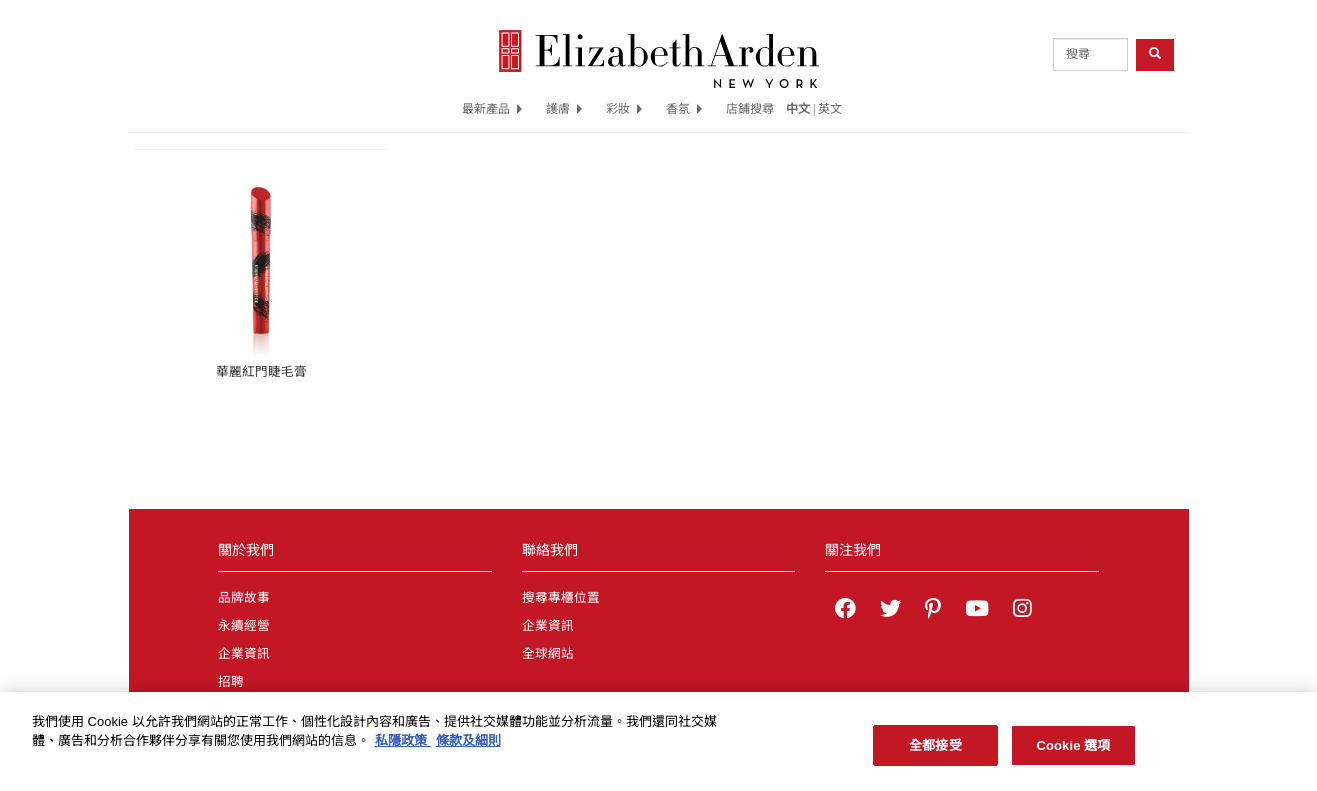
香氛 (684, 109)
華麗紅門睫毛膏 (261, 372)
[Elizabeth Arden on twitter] (890, 611)
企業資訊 (244, 654)
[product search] (1090, 54)
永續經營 (244, 626)
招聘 (231, 682)
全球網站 (548, 654)
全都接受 (935, 750)
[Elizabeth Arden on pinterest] (933, 611)
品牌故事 (244, 598)
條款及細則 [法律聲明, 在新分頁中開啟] (468, 745)
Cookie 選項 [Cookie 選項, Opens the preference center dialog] (1073, 750)
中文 (798, 109)
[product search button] (1155, 54)
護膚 (564, 109)
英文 (830, 109)
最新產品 (492, 109)
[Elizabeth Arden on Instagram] (1022, 611)
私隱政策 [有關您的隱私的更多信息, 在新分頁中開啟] (403, 745)
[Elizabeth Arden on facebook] (845, 611)
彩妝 (624, 109)
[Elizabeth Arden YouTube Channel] (977, 611)
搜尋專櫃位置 (561, 598)
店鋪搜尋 (750, 109)
